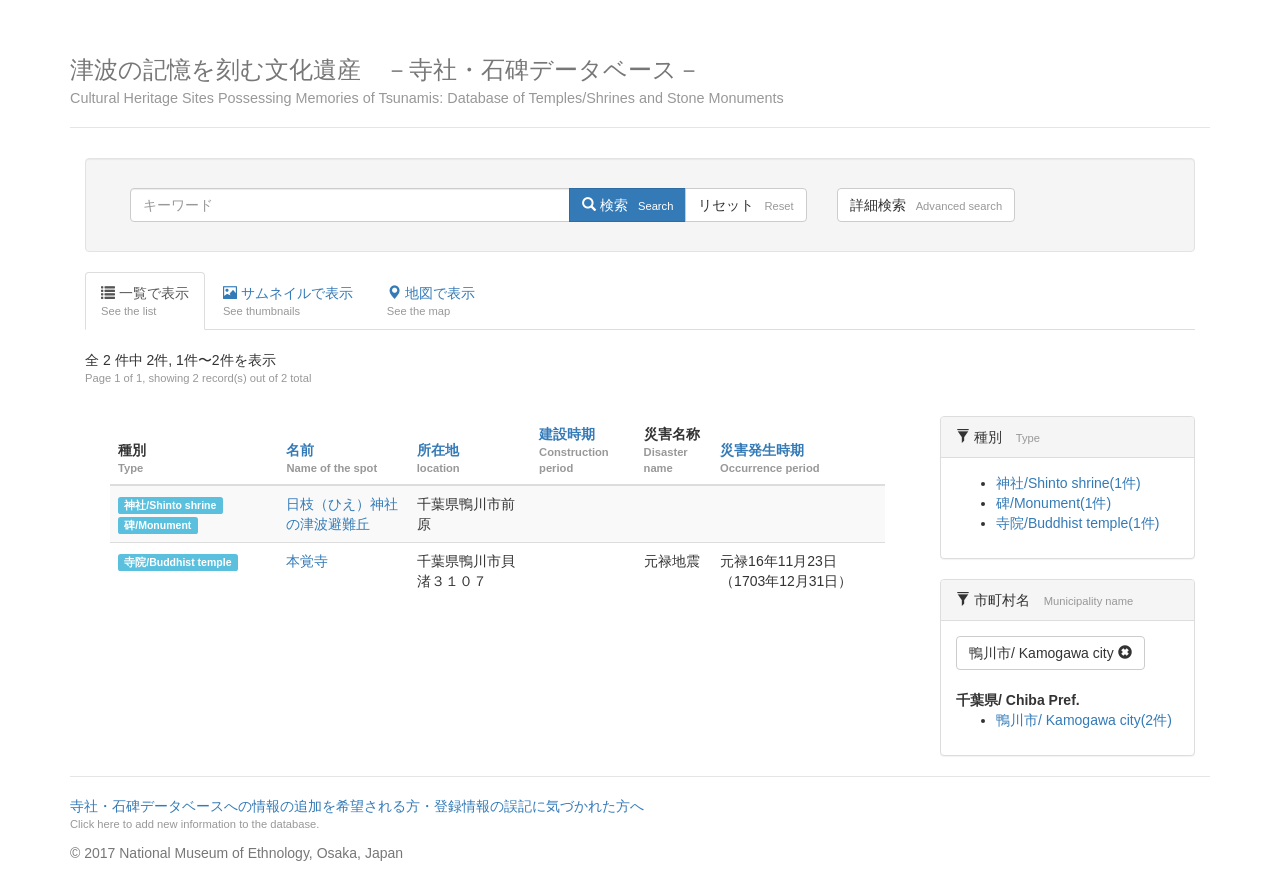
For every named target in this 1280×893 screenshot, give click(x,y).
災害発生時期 (762, 450)
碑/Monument (157, 525)
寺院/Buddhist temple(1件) (1077, 523)
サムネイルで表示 (288, 302)
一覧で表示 (145, 302)
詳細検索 (926, 205)
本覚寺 (307, 561)
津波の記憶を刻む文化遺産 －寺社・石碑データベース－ (640, 81)
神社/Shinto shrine (170, 505)
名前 (300, 450)
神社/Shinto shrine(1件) (1068, 483)
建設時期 (567, 434)
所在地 (438, 450)
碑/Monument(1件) (1053, 503)
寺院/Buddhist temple (177, 562)
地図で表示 (431, 302)
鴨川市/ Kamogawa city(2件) (1084, 720)
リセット (745, 205)
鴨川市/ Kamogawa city (1050, 653)
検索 (627, 205)
